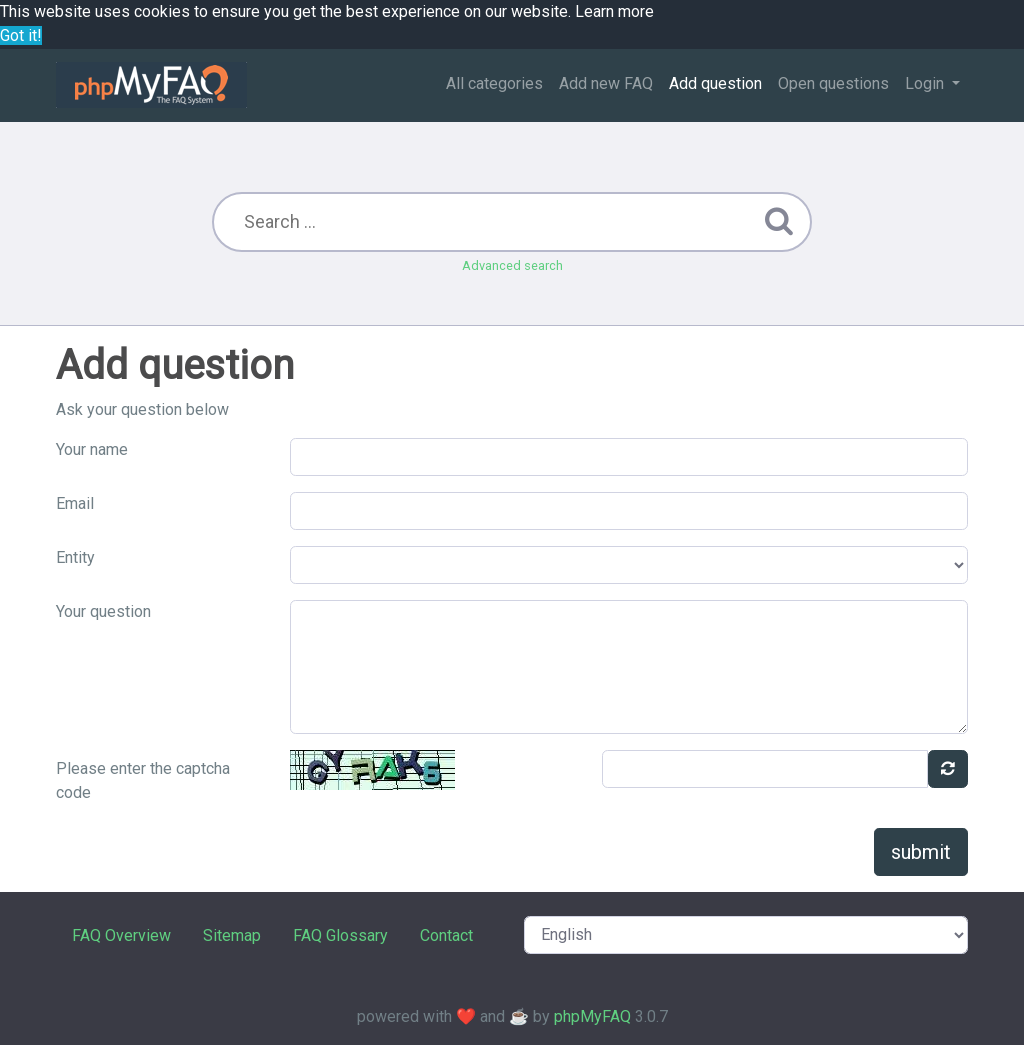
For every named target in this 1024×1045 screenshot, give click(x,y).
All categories (494, 83)
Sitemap (232, 935)
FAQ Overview (121, 935)
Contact (446, 935)
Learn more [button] (614, 11)
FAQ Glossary (340, 935)
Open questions (833, 83)
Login (926, 83)
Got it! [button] (21, 35)
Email (75, 503)
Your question (103, 611)
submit (921, 852)
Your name (92, 449)
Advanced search (512, 265)
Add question (715, 83)
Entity (75, 557)
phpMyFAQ (592, 1016)
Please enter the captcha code (143, 780)
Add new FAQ (606, 83)
